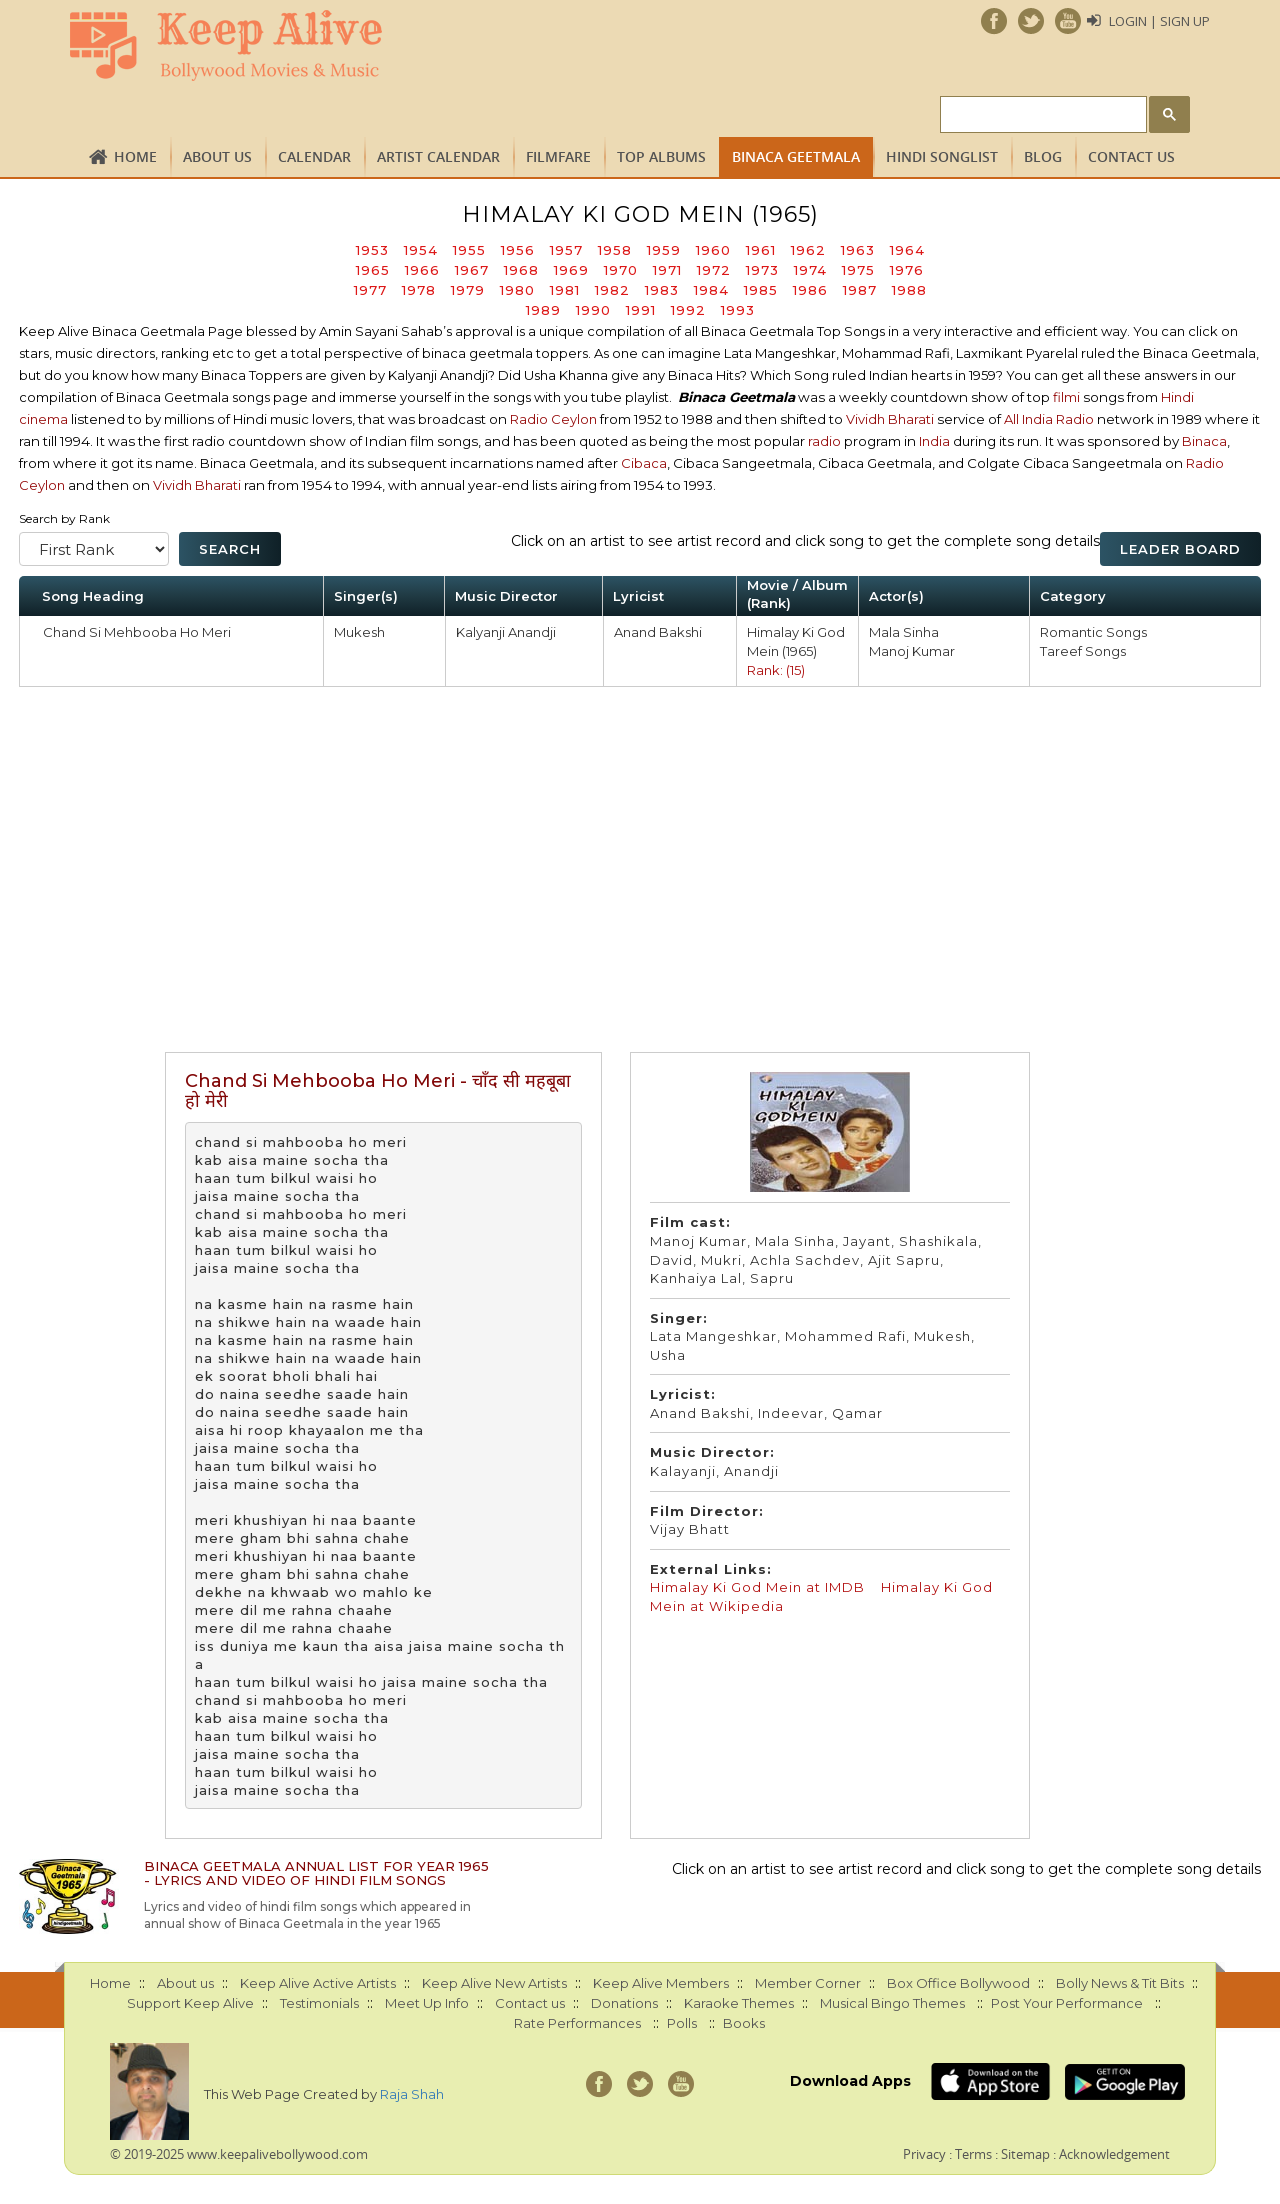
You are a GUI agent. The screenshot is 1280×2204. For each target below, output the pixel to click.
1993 (738, 310)
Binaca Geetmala (796, 156)
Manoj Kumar (912, 651)
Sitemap (1025, 2154)
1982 (612, 290)
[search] (1041, 115)
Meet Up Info (427, 2003)
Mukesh (359, 632)
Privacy (924, 2154)
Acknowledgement (1114, 2154)
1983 (662, 290)
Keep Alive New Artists (494, 1983)
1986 (810, 290)
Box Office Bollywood (958, 1983)
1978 (419, 290)
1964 (907, 250)
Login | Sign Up (1159, 21)
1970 (621, 270)
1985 (761, 290)
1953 (372, 250)
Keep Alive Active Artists (318, 1983)
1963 (858, 250)
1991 (641, 310)
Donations (624, 2003)
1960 (713, 250)
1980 (517, 290)
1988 (909, 290)
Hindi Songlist (942, 156)
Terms (973, 2154)
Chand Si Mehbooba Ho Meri (137, 632)
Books (744, 2023)
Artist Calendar (438, 156)
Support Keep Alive (190, 2003)
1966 (422, 270)
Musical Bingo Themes (892, 2003)
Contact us (1131, 156)
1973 (762, 270)
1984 (711, 290)
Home (135, 156)
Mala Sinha (904, 632)
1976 (907, 270)
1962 (808, 250)
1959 (664, 250)
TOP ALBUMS (661, 156)
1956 (518, 250)
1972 (714, 270)
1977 (370, 290)
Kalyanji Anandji (506, 632)
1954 (421, 250)
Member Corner (808, 1983)
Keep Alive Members (661, 1983)
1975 (858, 270)
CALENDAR (314, 156)
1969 (571, 270)
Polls (682, 2023)
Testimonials (319, 2003)
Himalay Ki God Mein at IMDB (757, 1587)
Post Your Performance (1067, 2003)
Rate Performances (577, 2023)
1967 (472, 270)
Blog (1043, 156)
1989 (543, 310)
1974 (810, 270)
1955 (469, 250)
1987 (860, 290)
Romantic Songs (1093, 632)
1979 (468, 290)
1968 (521, 270)
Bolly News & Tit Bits (1120, 1983)
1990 (593, 310)
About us (217, 156)
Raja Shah (412, 2094)
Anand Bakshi (658, 632)
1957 (566, 250)
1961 (761, 250)
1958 (615, 250)
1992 (688, 310)
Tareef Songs (1083, 651)
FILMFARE (558, 156)
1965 (373, 270)
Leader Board (1180, 549)
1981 (565, 290)
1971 (667, 270)
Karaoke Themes (739, 2003)
